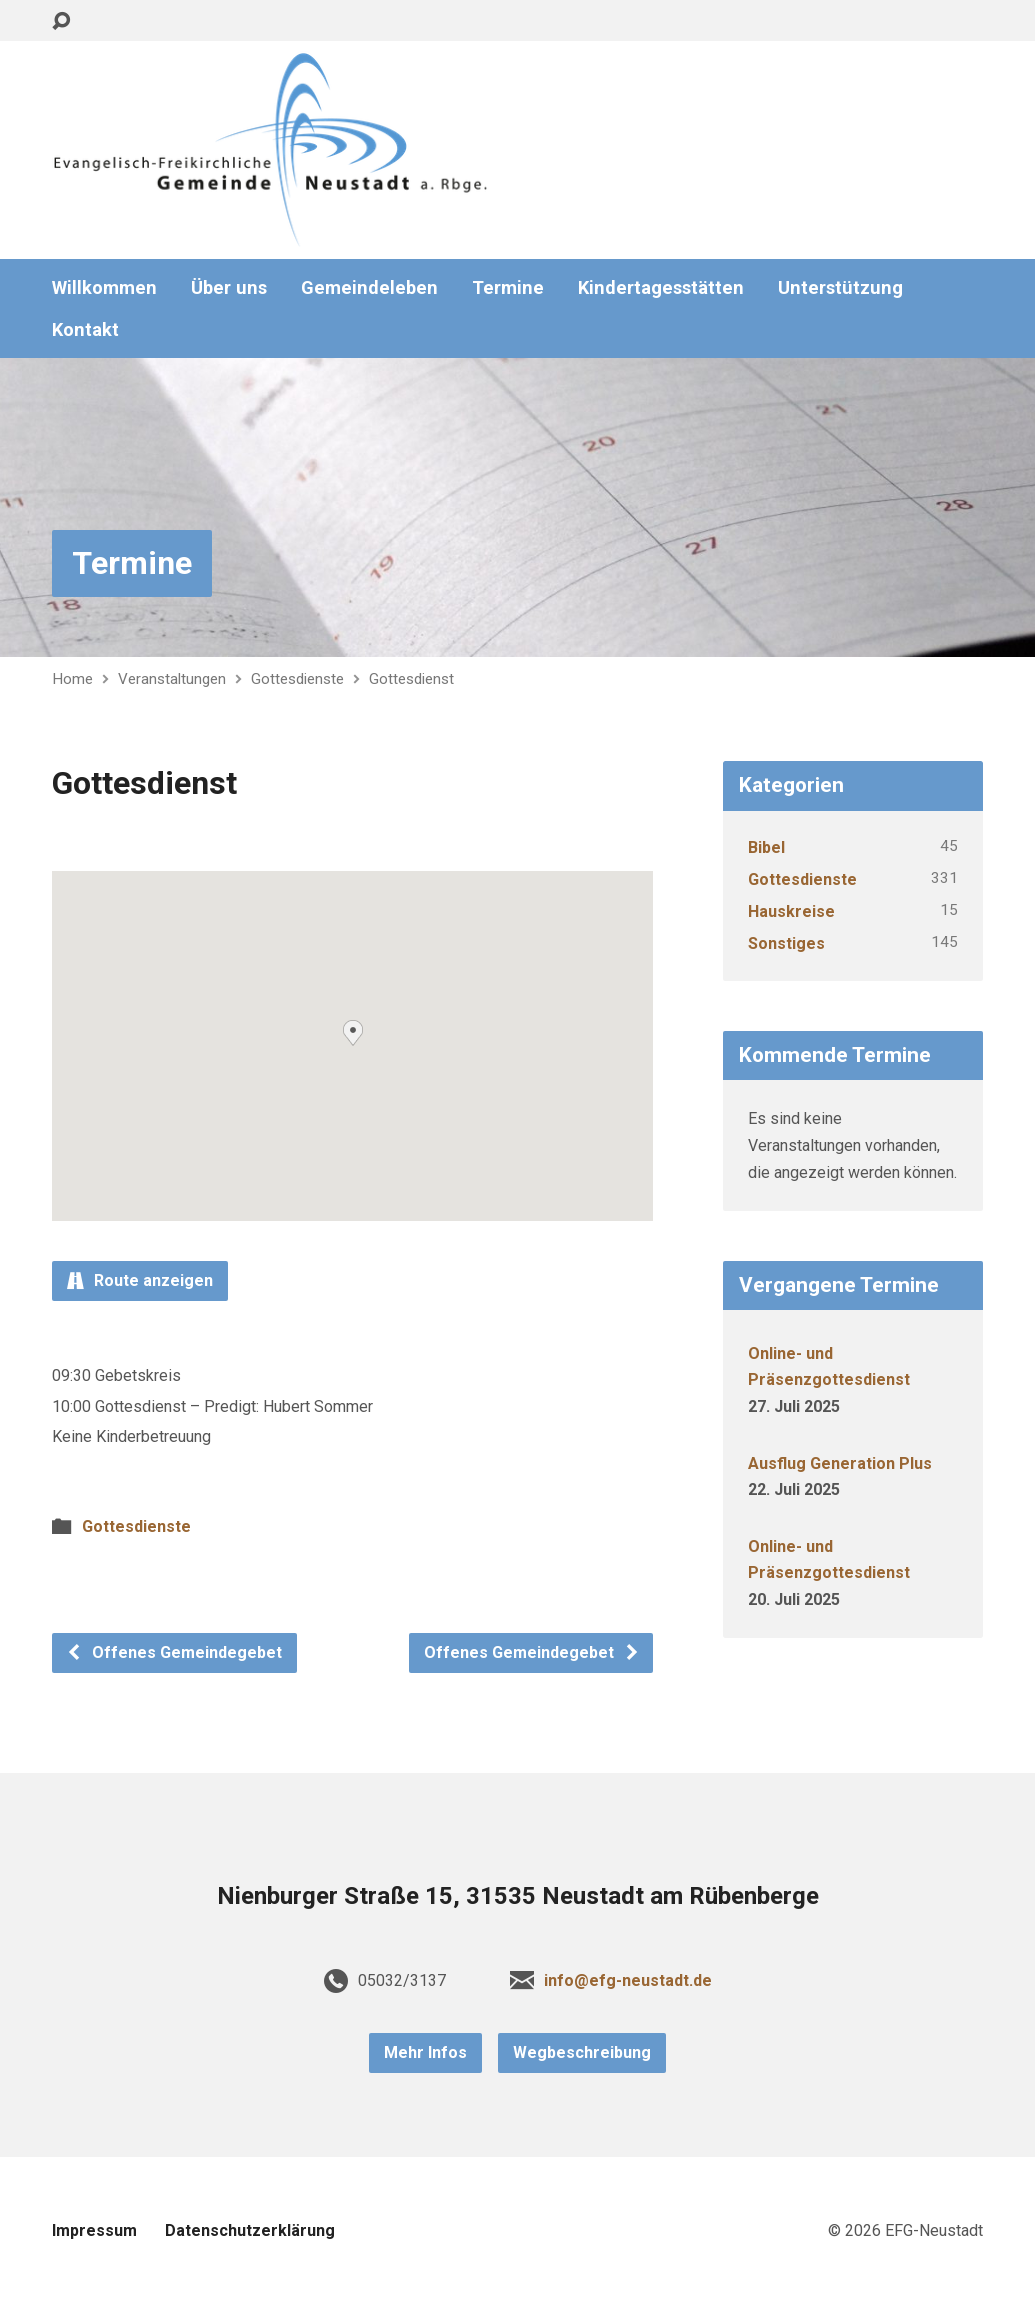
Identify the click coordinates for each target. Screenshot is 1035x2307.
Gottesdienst (411, 679)
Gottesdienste (297, 679)
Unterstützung (840, 288)
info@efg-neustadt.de (628, 1980)
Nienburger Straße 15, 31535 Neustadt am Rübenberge (518, 1896)
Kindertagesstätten (661, 288)
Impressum (94, 2230)
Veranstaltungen (172, 679)
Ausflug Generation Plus (840, 1463)
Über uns (229, 288)
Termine (508, 288)
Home (72, 679)
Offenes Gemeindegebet (174, 1652)
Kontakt (85, 330)
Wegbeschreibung (582, 2052)
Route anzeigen (140, 1280)
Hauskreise (791, 911)
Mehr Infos (425, 2052)
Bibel (766, 847)
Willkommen (104, 288)
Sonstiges (786, 943)
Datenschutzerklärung (250, 2230)
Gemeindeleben (369, 288)
